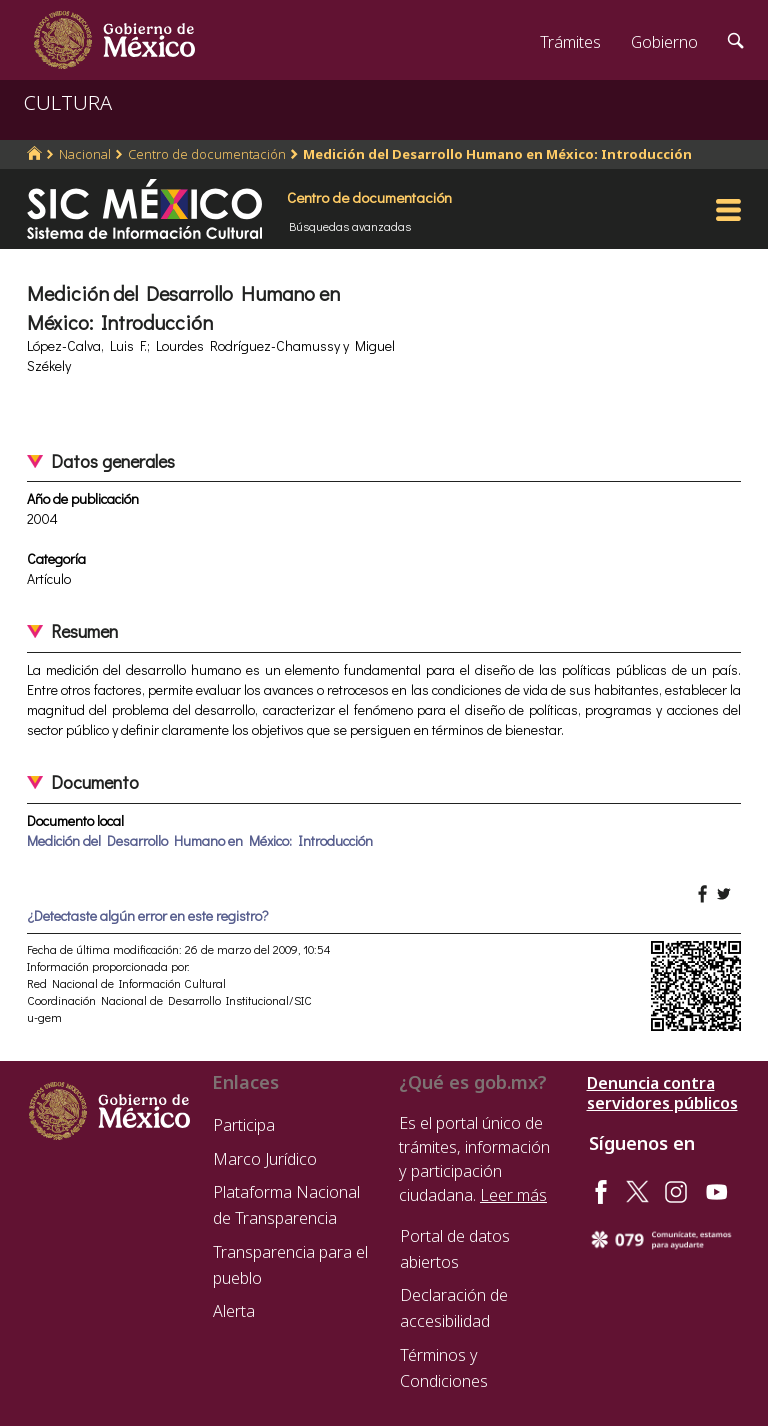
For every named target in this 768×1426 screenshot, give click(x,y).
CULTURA (68, 102)
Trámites (570, 42)
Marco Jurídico (265, 1159)
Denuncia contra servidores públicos (662, 1093)
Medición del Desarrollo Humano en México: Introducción (497, 154)
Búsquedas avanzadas (350, 226)
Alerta (234, 1311)
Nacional (85, 154)
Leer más (513, 1195)
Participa (244, 1125)
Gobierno (664, 42)
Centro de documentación (207, 154)
